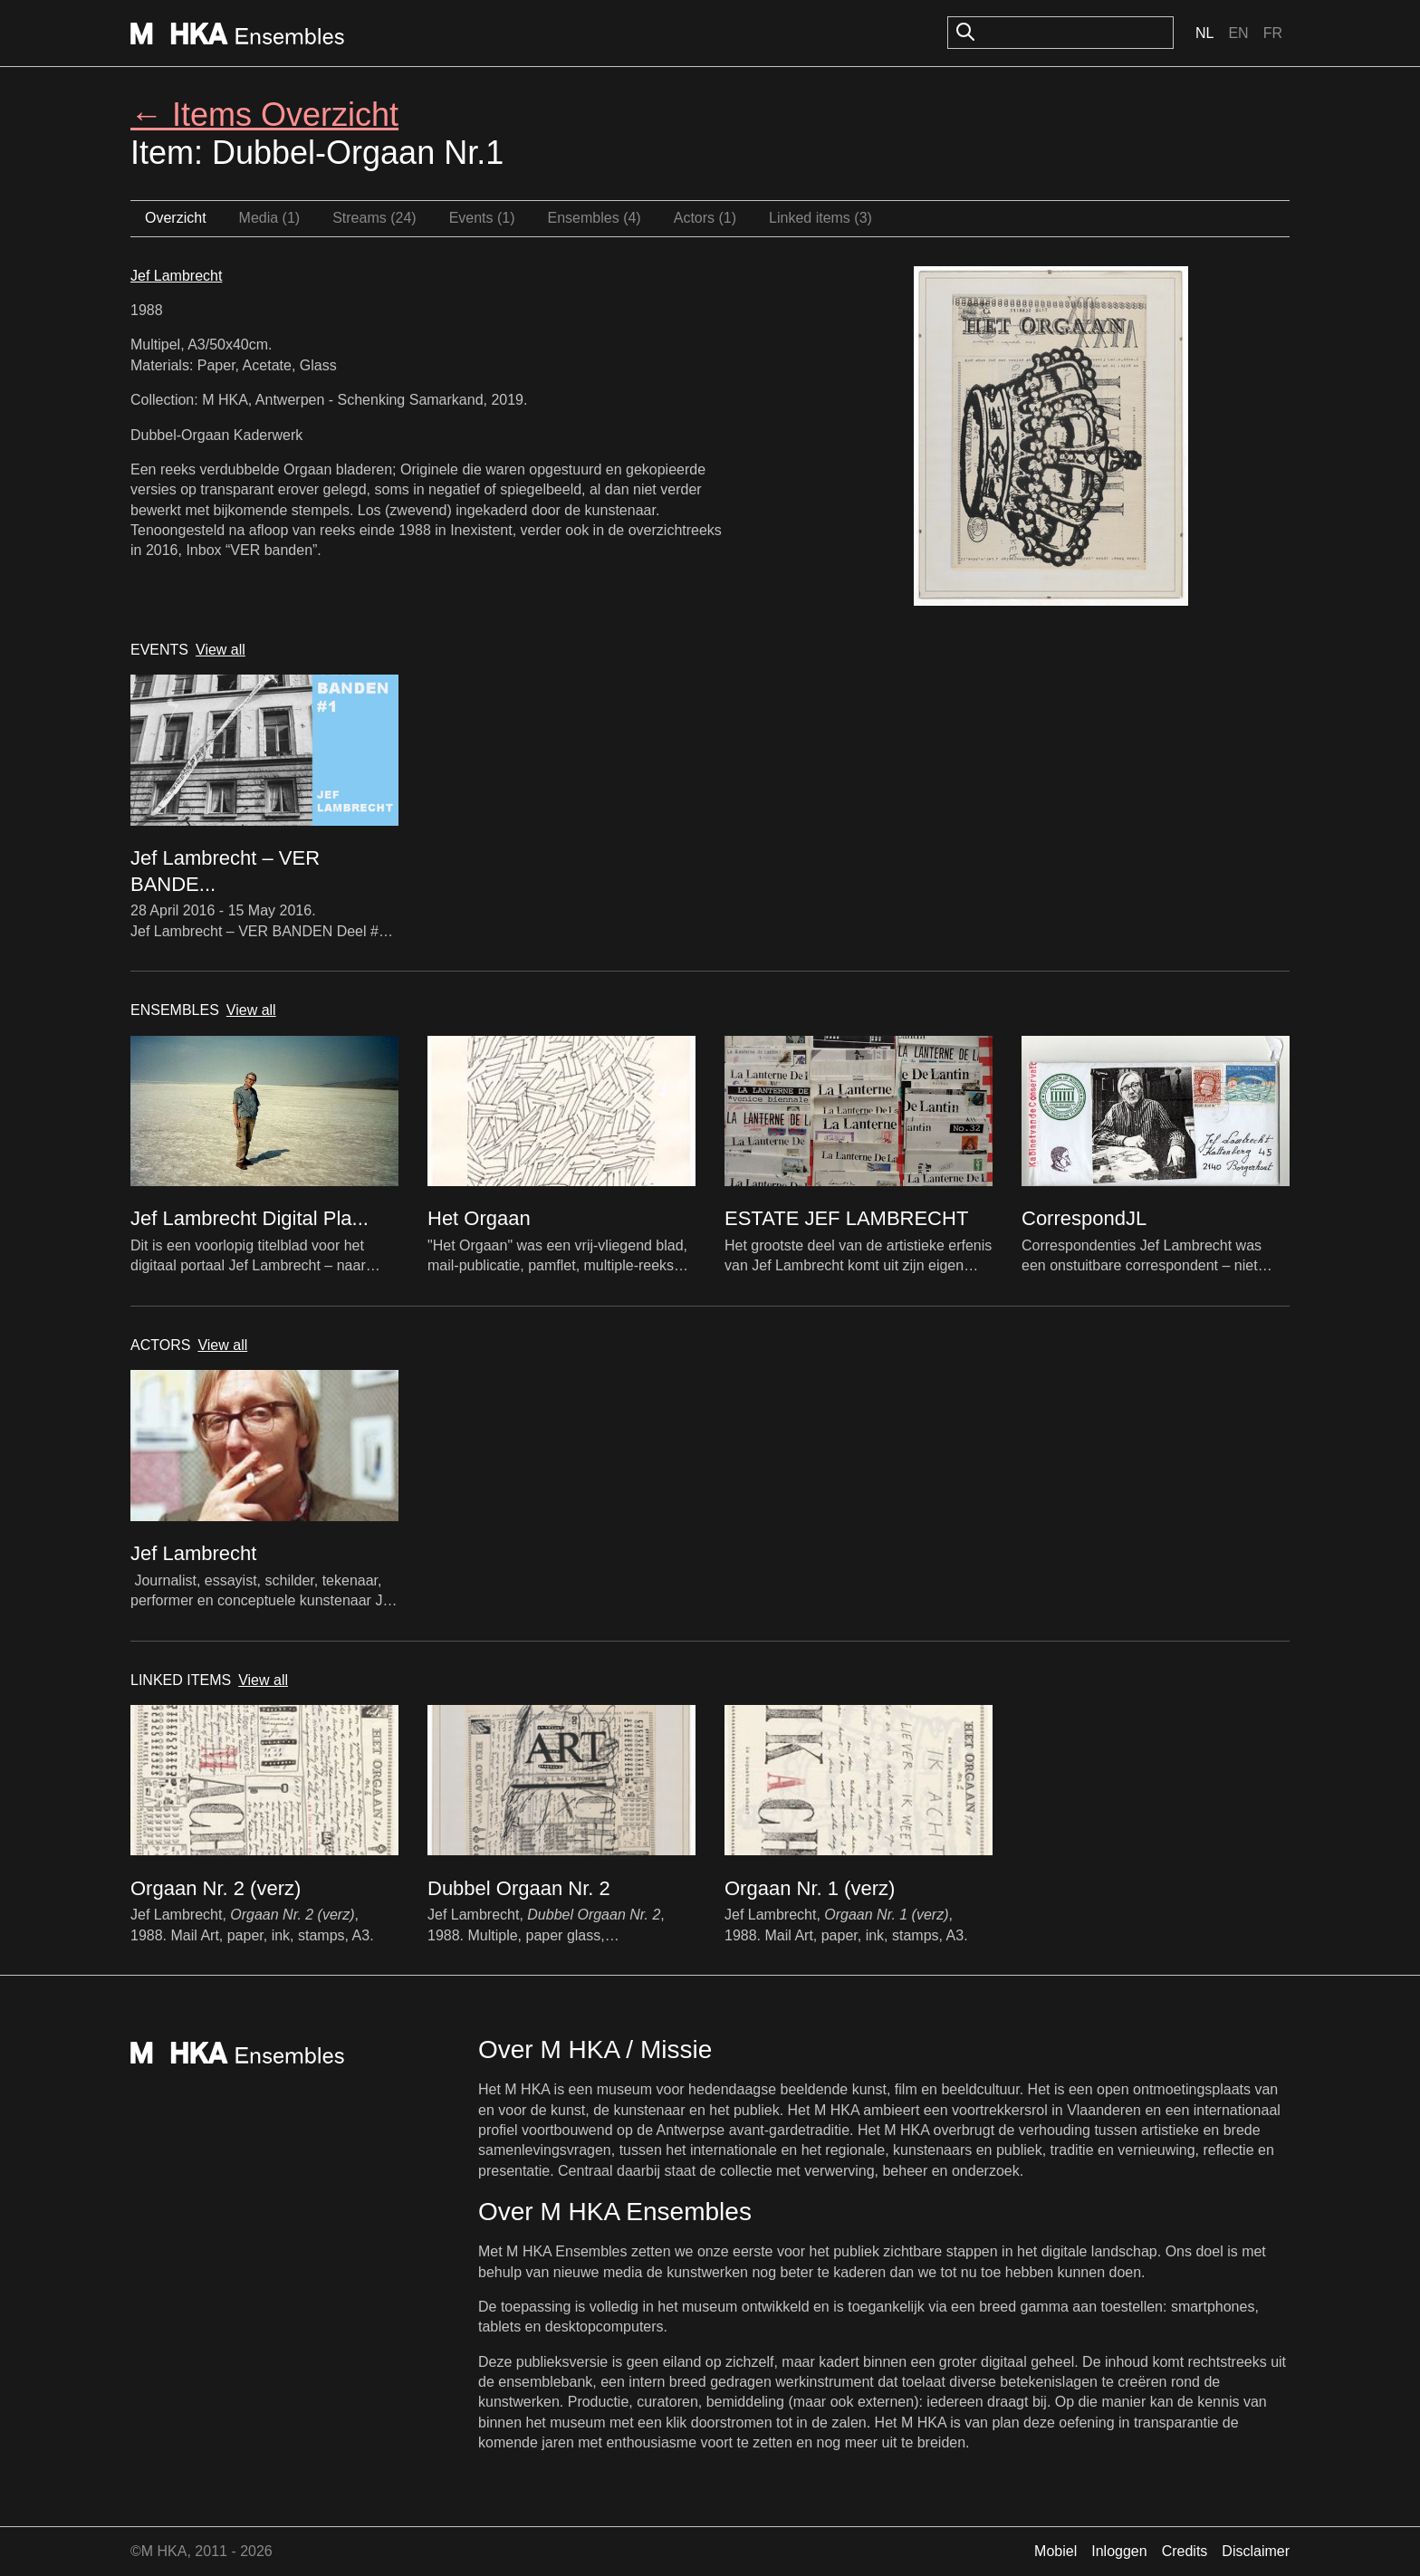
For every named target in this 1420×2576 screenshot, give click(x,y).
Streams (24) (374, 217)
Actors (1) (705, 217)
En (1238, 33)
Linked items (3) (820, 217)
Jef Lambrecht (176, 275)
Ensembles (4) (594, 217)
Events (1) (482, 217)
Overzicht (175, 217)
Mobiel (1055, 2551)
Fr (1272, 33)
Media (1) (270, 217)
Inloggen (1119, 2551)
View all (220, 649)
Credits (1185, 2551)
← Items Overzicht (264, 114)
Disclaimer (1256, 2551)
